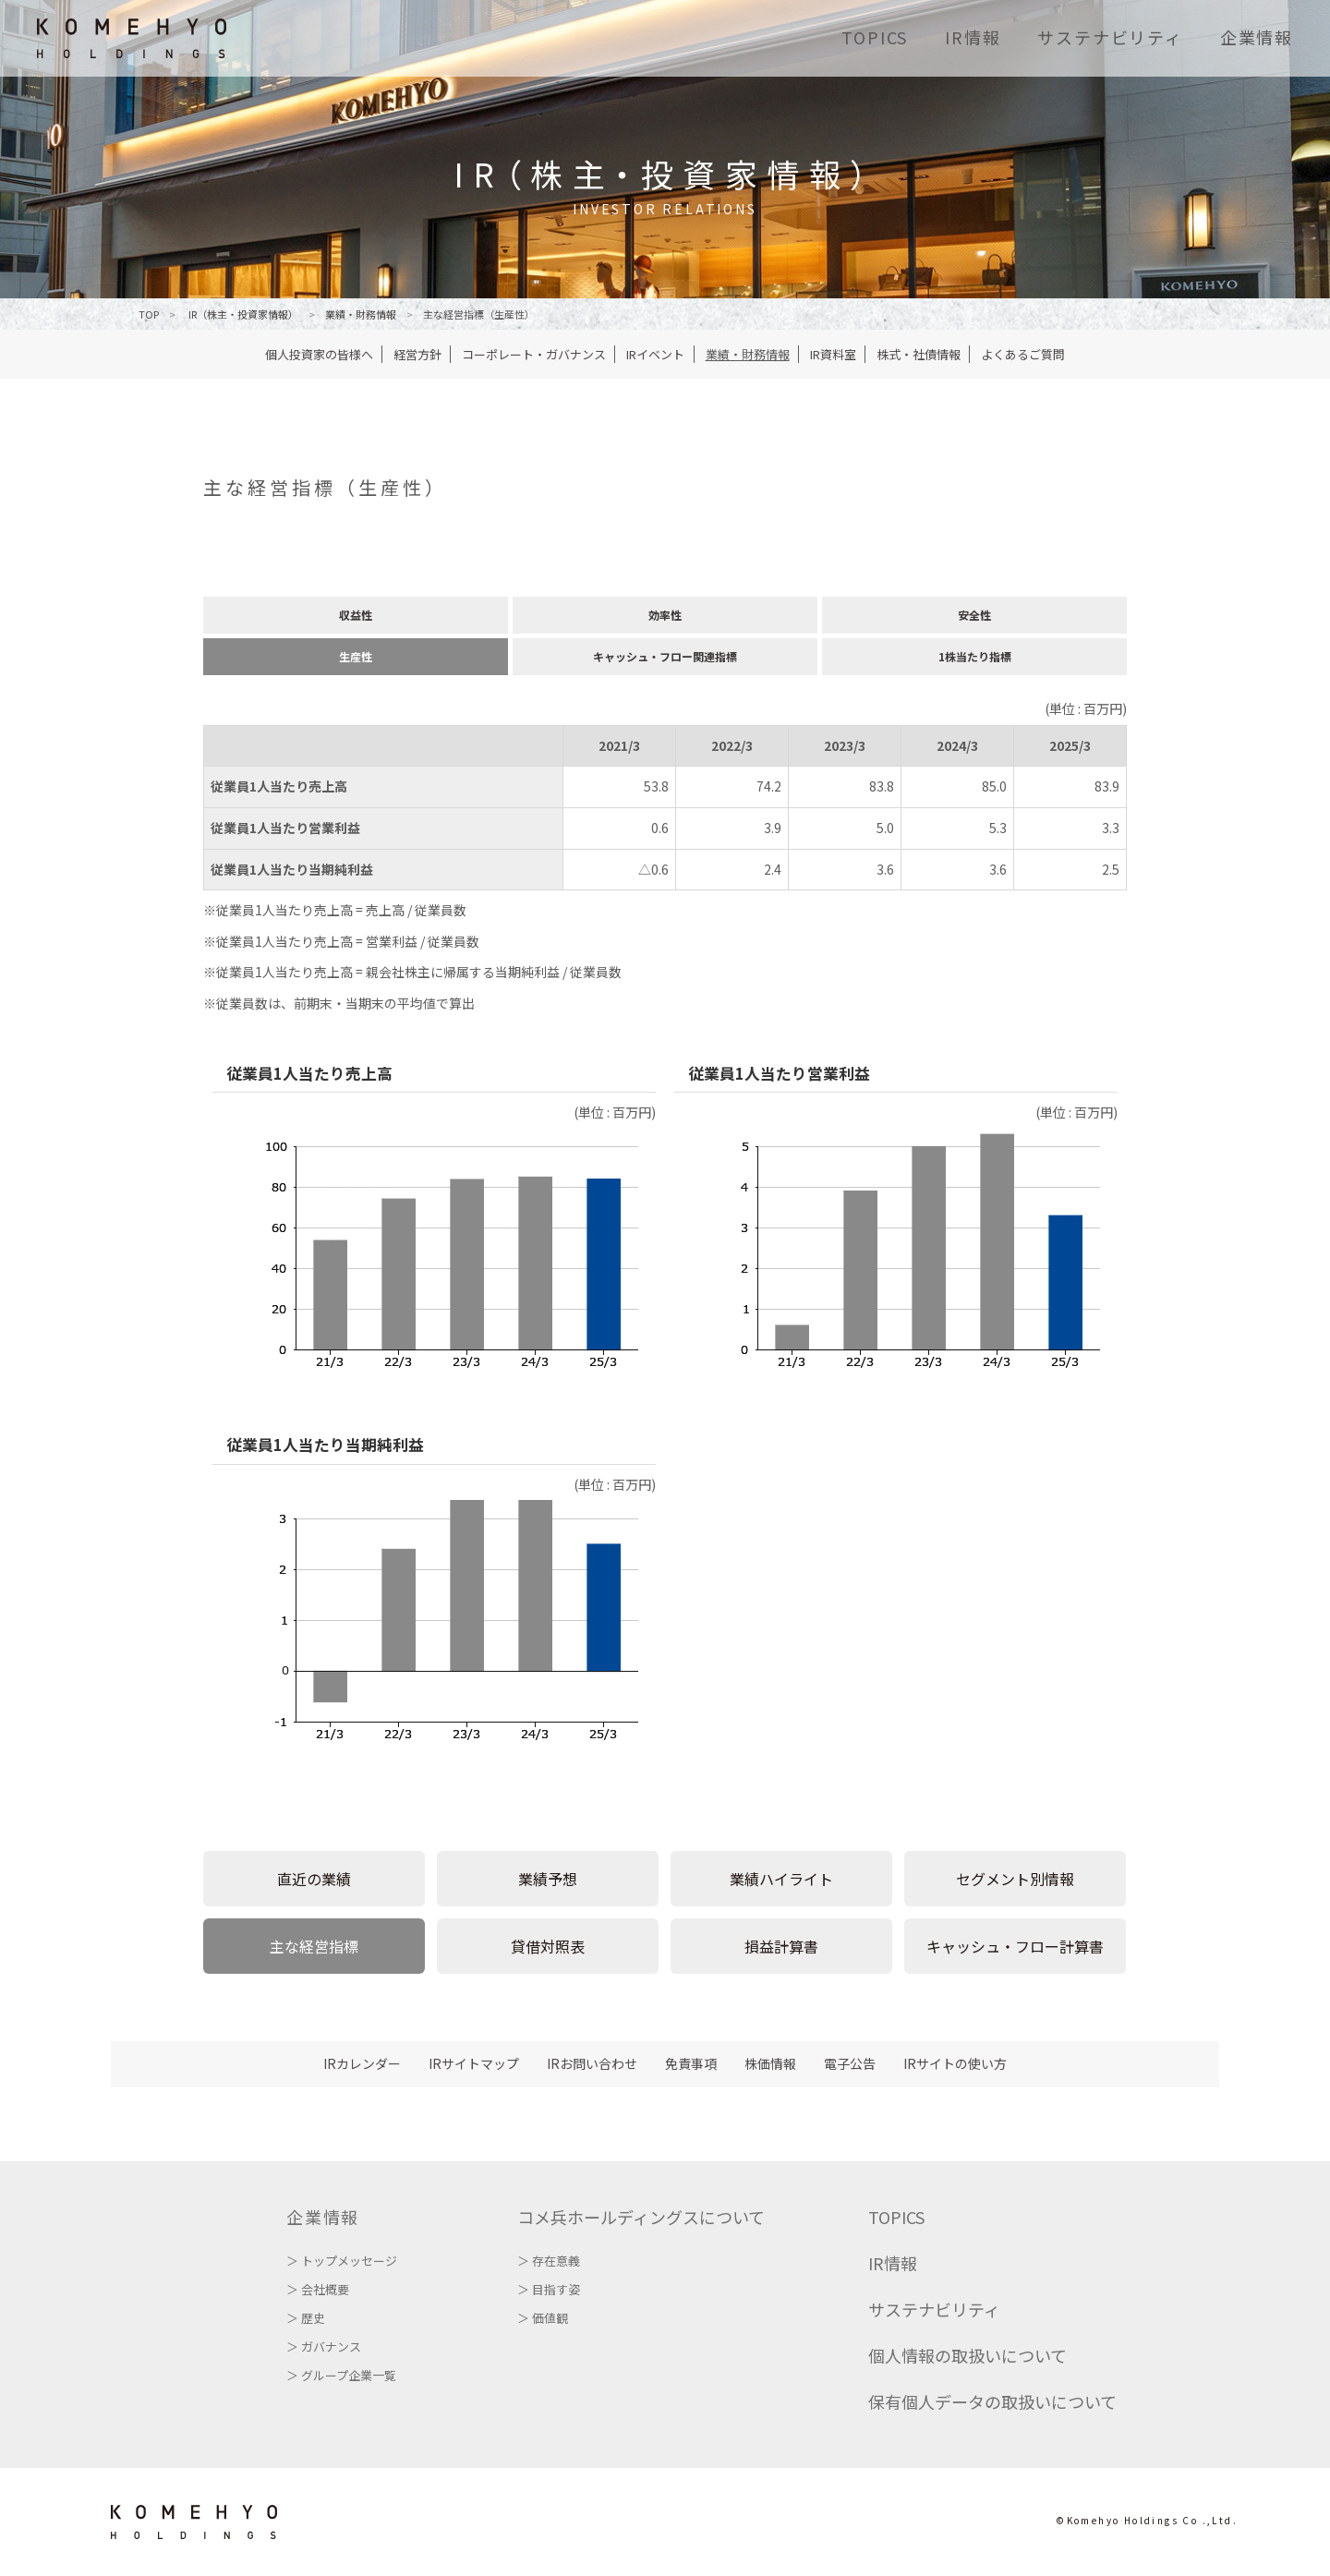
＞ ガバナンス (323, 2346)
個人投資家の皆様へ (319, 354)
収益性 (355, 615)
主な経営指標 (314, 1946)
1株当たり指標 (974, 656)
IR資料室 (833, 354)
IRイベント (655, 354)
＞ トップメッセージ (341, 2260)
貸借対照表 (548, 1946)
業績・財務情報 (748, 354)
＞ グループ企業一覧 (341, 2375)
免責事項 (691, 2063)
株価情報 (770, 2063)
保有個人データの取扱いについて (992, 2401)
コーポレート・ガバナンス (534, 354)
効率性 (665, 615)
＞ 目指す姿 (548, 2289)
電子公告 (850, 2063)
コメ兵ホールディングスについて (641, 2217)
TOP (149, 314)
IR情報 (972, 37)
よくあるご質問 (1023, 354)
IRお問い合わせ (592, 2063)
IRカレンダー (362, 2063)
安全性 (974, 615)
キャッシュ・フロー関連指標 (665, 656)
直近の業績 (314, 1879)
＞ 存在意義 (548, 2260)
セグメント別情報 (1015, 1879)
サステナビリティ (1109, 37)
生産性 (355, 656)
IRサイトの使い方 (955, 2063)
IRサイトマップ (474, 2063)
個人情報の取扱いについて (967, 2355)
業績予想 (547, 1879)
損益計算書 (781, 1946)
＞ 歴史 (305, 2318)
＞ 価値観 (542, 2318)
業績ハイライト (781, 1879)
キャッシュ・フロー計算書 (1015, 1946)
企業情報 (1256, 37)
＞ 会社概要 (317, 2289)
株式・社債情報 (919, 354)
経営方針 (417, 354)
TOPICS (874, 37)
